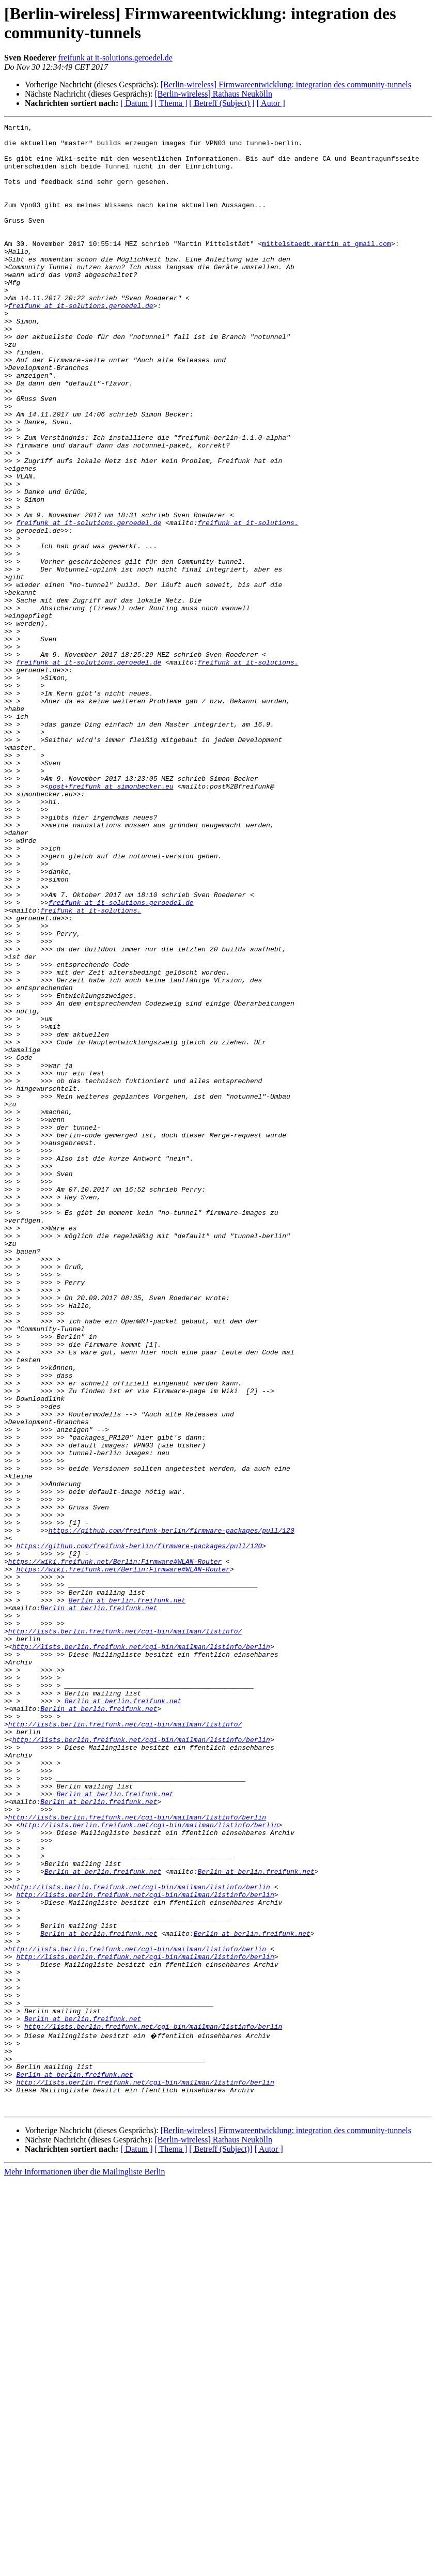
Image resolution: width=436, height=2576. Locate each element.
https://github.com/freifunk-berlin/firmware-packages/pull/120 (171, 1812)
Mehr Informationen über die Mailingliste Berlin (84, 2567)
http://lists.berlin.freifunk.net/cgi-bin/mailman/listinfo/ (125, 1933)
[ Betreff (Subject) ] (221, 103)
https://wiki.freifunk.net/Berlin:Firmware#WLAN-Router (115, 1849)
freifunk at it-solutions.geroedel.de (115, 57)
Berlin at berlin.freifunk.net (127, 1896)
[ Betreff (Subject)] (220, 2544)
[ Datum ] (136, 103)
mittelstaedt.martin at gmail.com (326, 268)
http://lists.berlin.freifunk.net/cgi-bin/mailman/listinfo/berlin (141, 1951)
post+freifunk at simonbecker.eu (111, 919)
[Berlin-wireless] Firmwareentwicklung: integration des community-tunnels (286, 84)
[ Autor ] (271, 103)
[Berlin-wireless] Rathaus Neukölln (213, 93)
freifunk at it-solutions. (247, 603)
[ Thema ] (171, 103)
